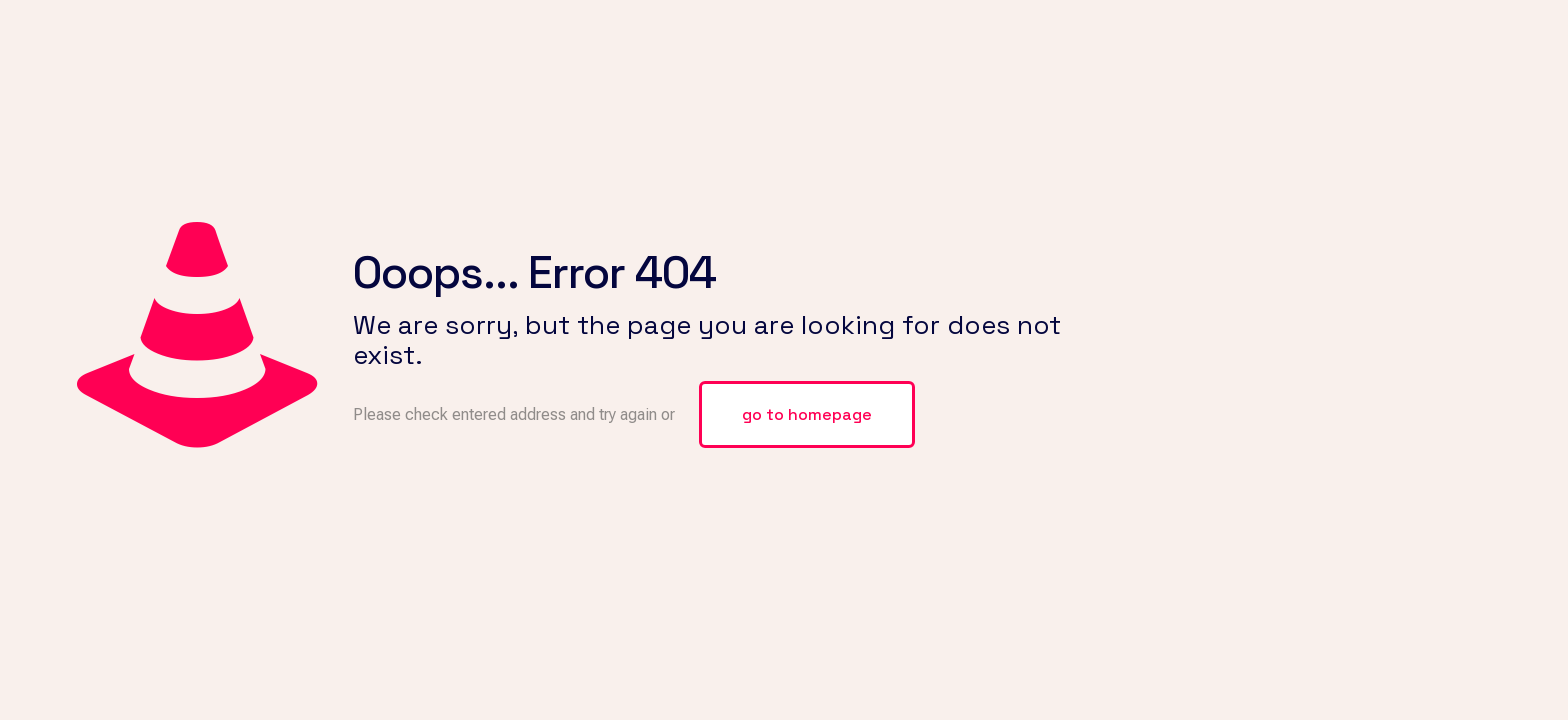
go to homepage (807, 414)
